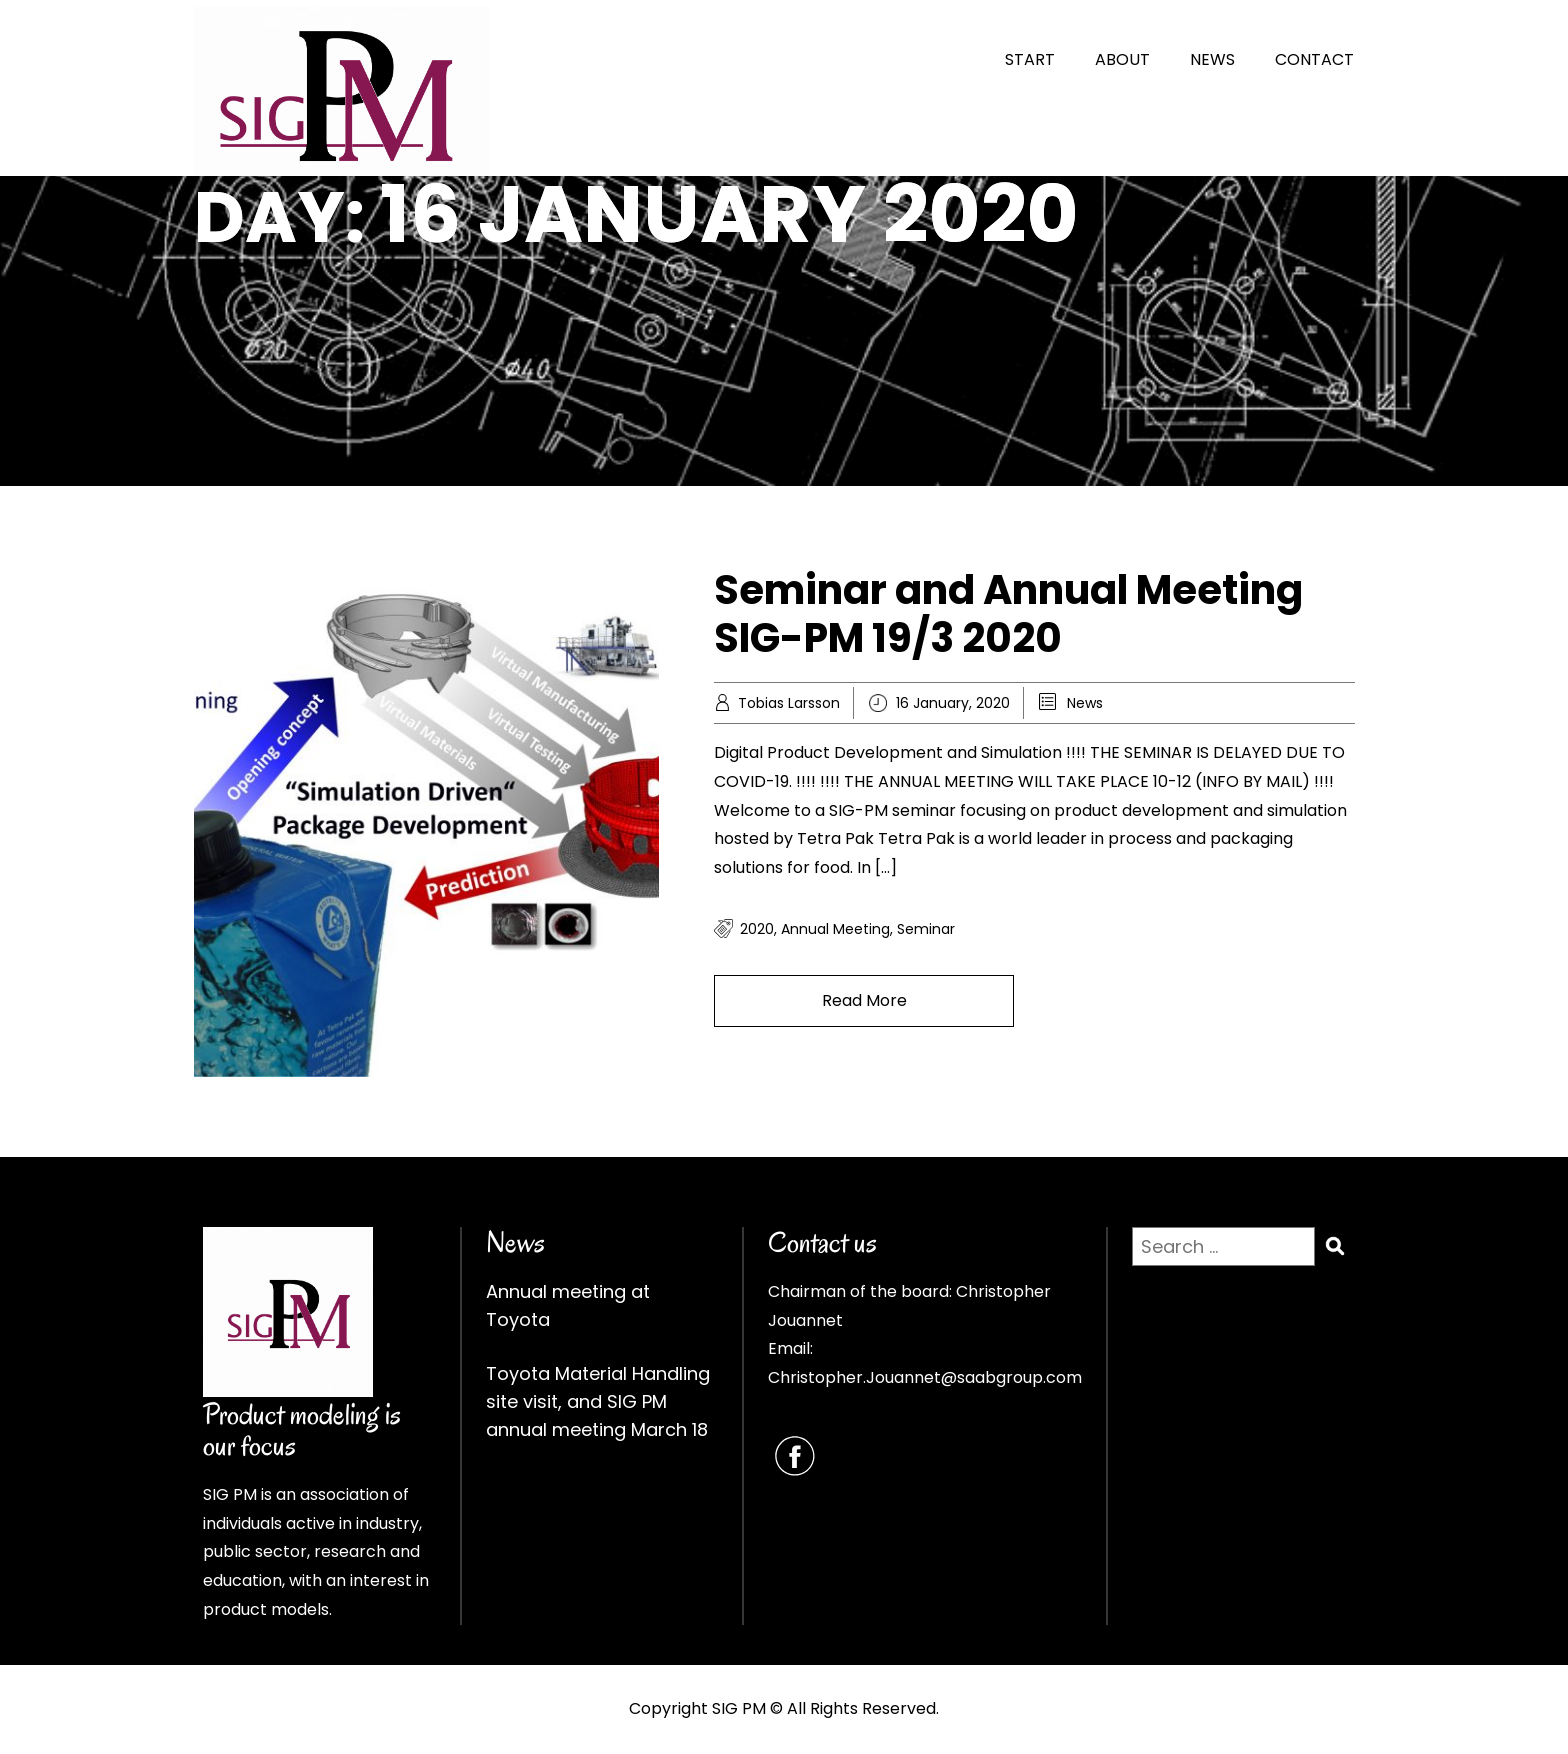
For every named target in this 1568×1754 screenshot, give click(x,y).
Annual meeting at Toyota (568, 1305)
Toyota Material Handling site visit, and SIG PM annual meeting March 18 (598, 1401)
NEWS (1212, 59)
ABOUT (1122, 59)
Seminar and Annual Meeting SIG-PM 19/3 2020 (1008, 614)
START (1030, 59)
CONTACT (1314, 59)
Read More (864, 1000)
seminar (926, 929)
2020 (757, 929)
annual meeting (835, 929)
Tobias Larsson (789, 703)
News (1085, 703)
